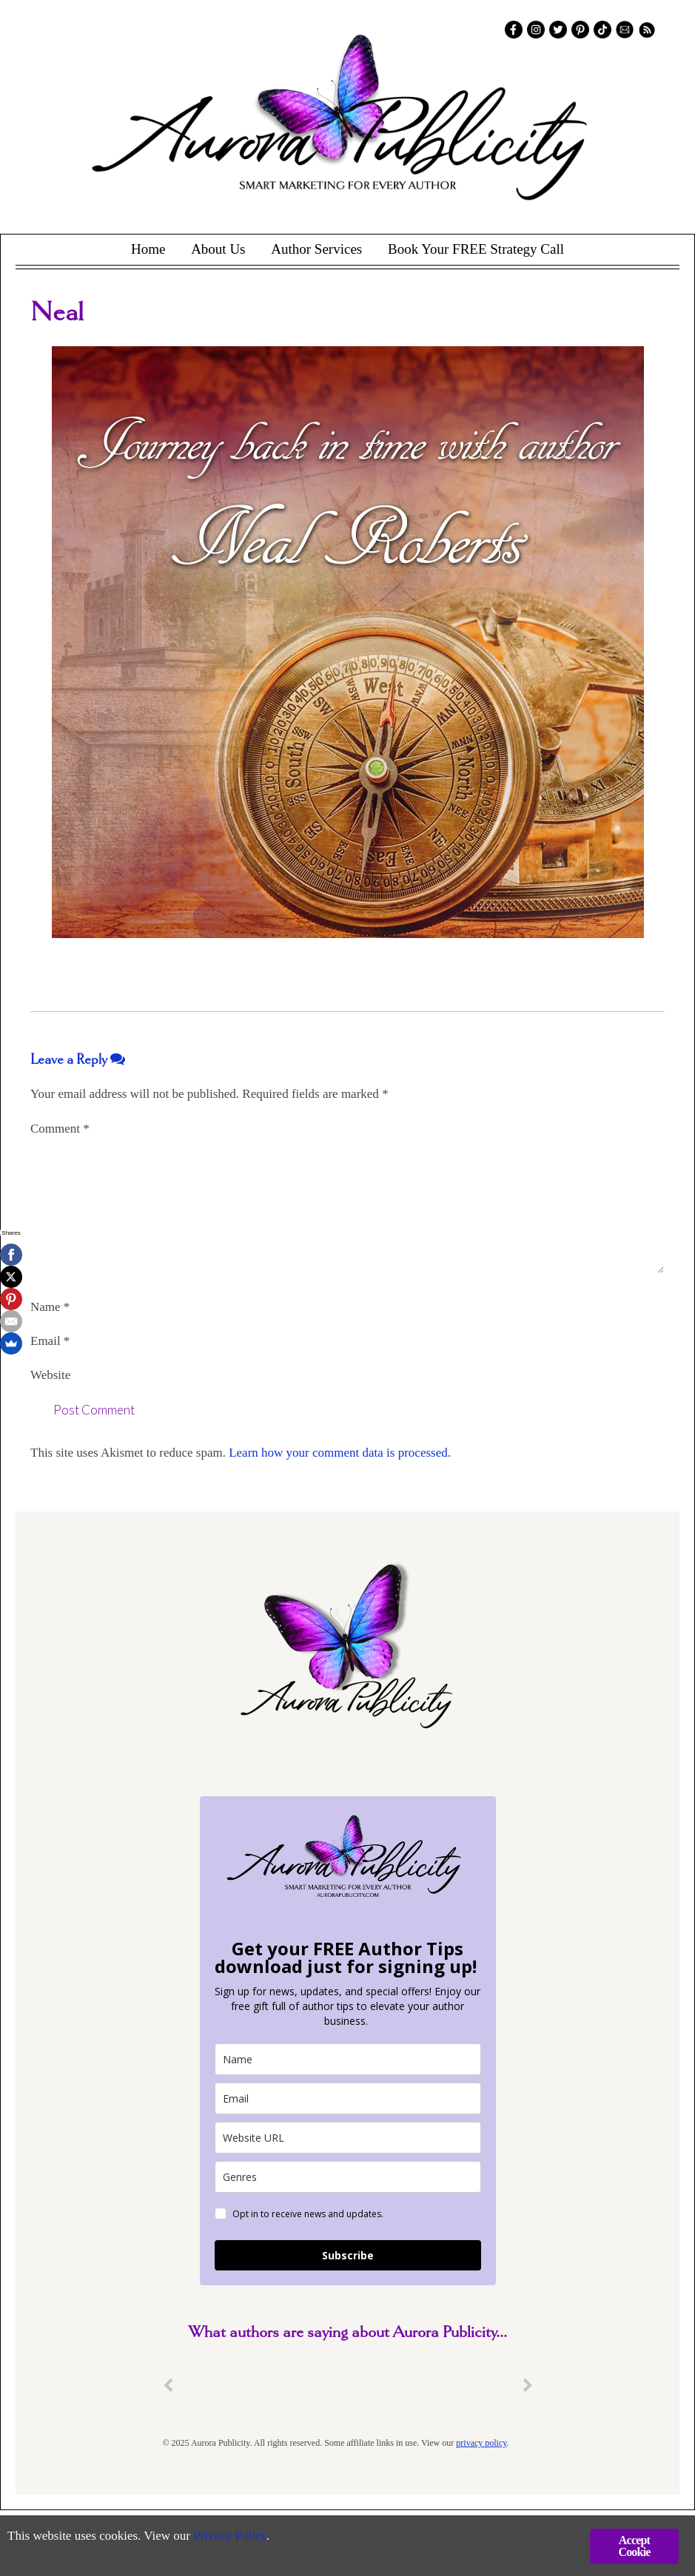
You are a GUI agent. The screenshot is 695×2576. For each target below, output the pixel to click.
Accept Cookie (634, 2546)
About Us (218, 249)
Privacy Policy (229, 2536)
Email (50, 1341)
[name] (348, 2059)
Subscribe (348, 2255)
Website (50, 1375)
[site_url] (348, 2138)
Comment (60, 1129)
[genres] (348, 2177)
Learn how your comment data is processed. (340, 1453)
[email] (348, 2098)
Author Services (316, 249)
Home (148, 249)
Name (50, 1307)
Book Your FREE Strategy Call (476, 249)
